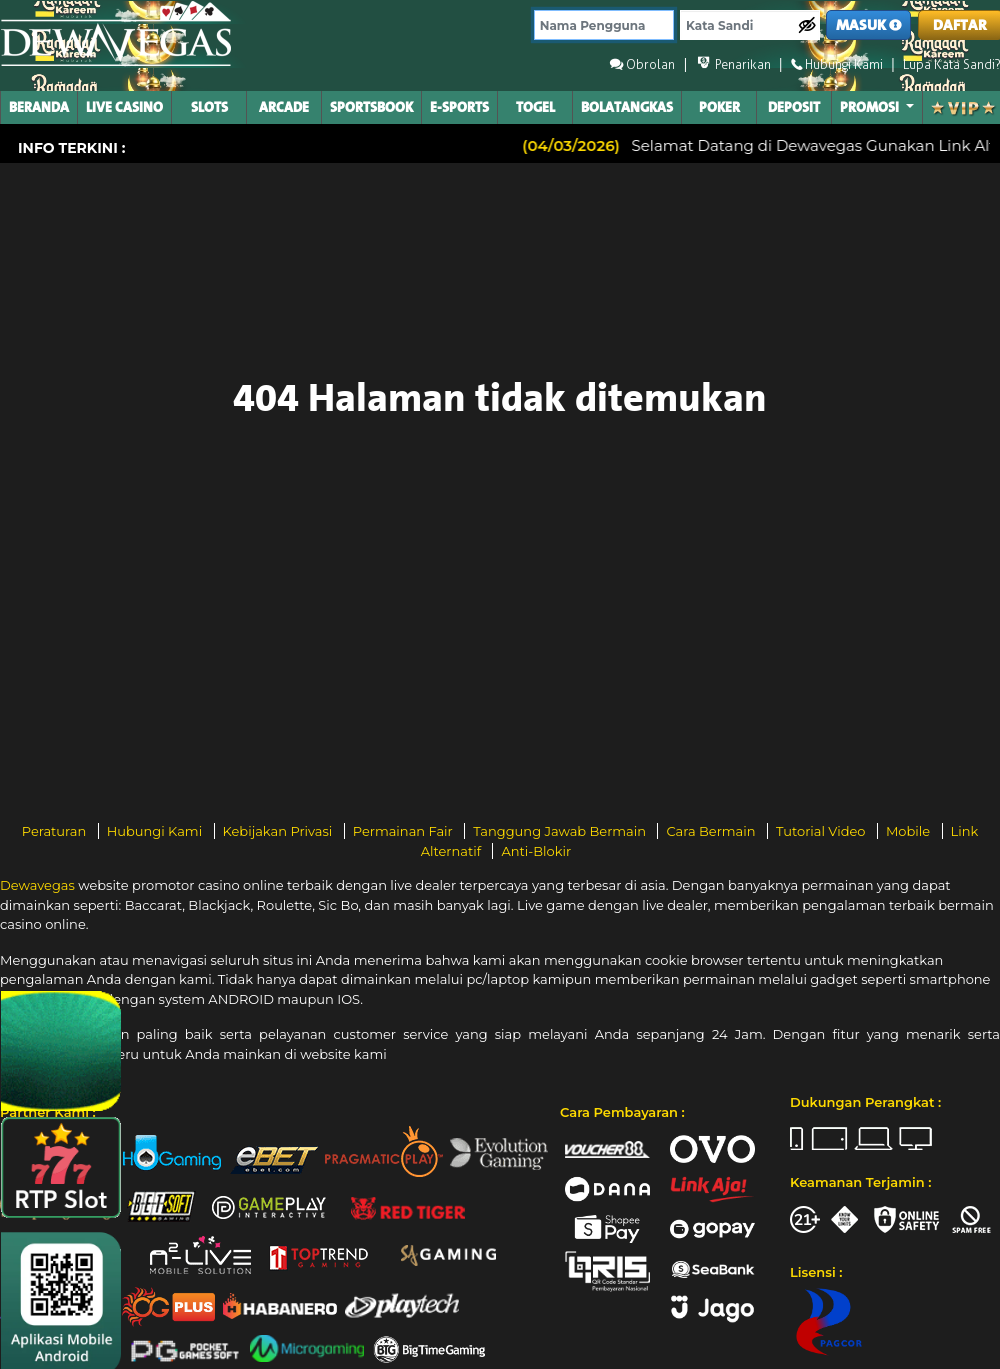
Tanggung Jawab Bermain (561, 831)
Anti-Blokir (536, 851)
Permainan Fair (405, 831)
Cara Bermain (712, 831)
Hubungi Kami (156, 831)
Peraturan (56, 831)
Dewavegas (37, 885)
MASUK (869, 25)
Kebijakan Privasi (279, 831)
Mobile (910, 831)
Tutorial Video (822, 831)
